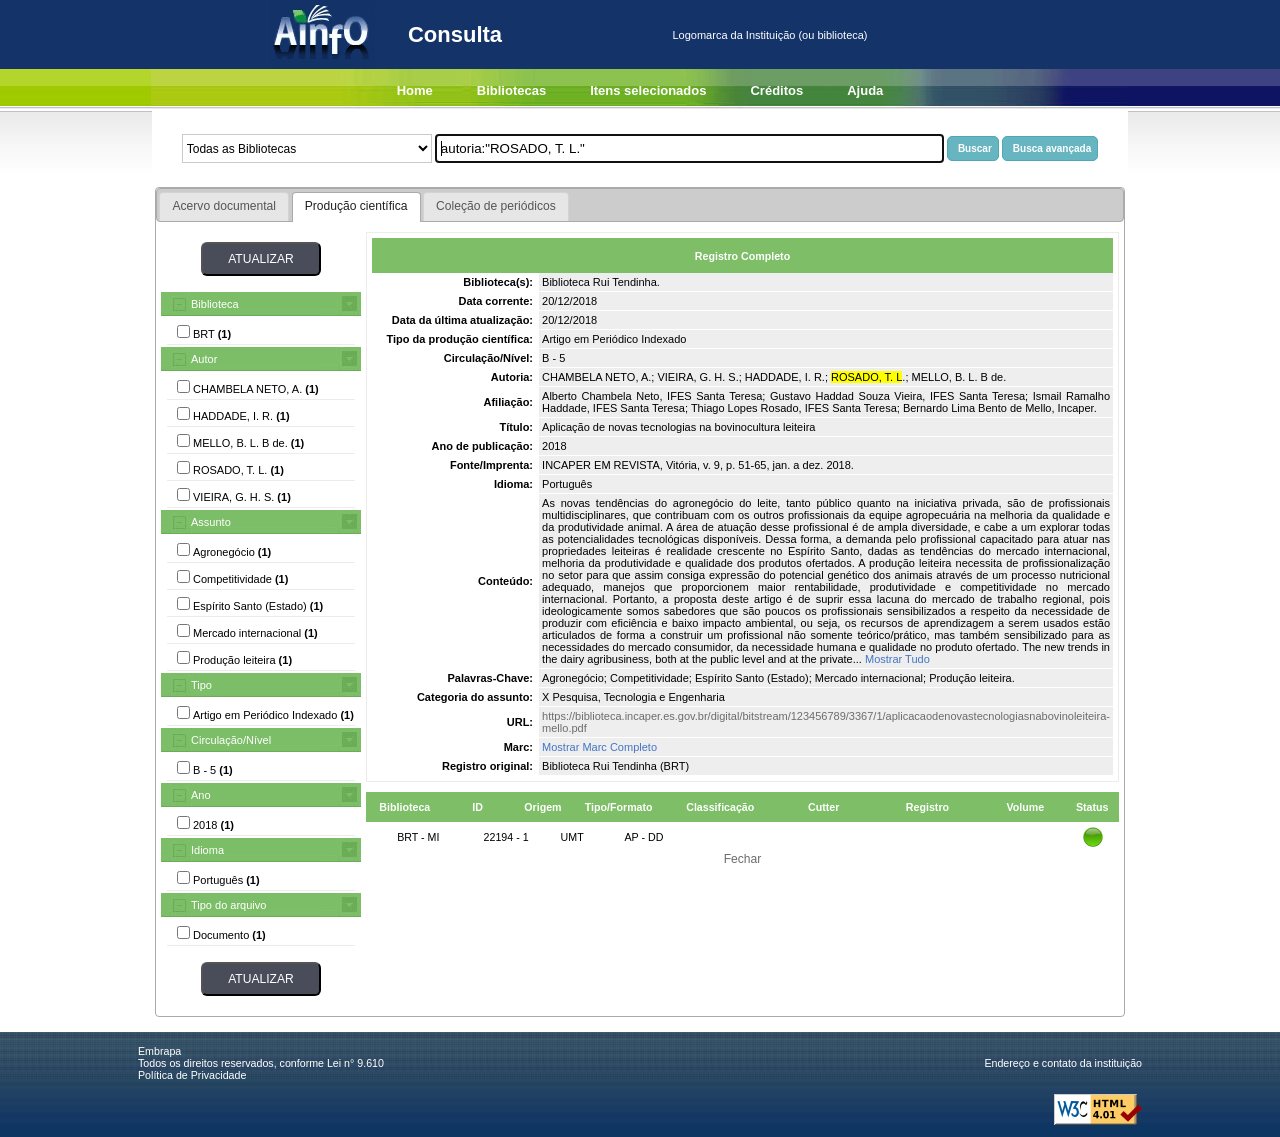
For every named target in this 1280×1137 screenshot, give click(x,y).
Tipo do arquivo (228, 905)
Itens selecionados (648, 90)
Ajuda (865, 90)
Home (415, 90)
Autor (204, 359)
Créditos (776, 90)
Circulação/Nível (231, 740)
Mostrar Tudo (897, 659)
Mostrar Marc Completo (599, 747)
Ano (201, 795)
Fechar (743, 859)
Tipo (201, 685)
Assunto (211, 522)
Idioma (207, 850)
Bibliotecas (511, 90)
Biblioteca (215, 304)
